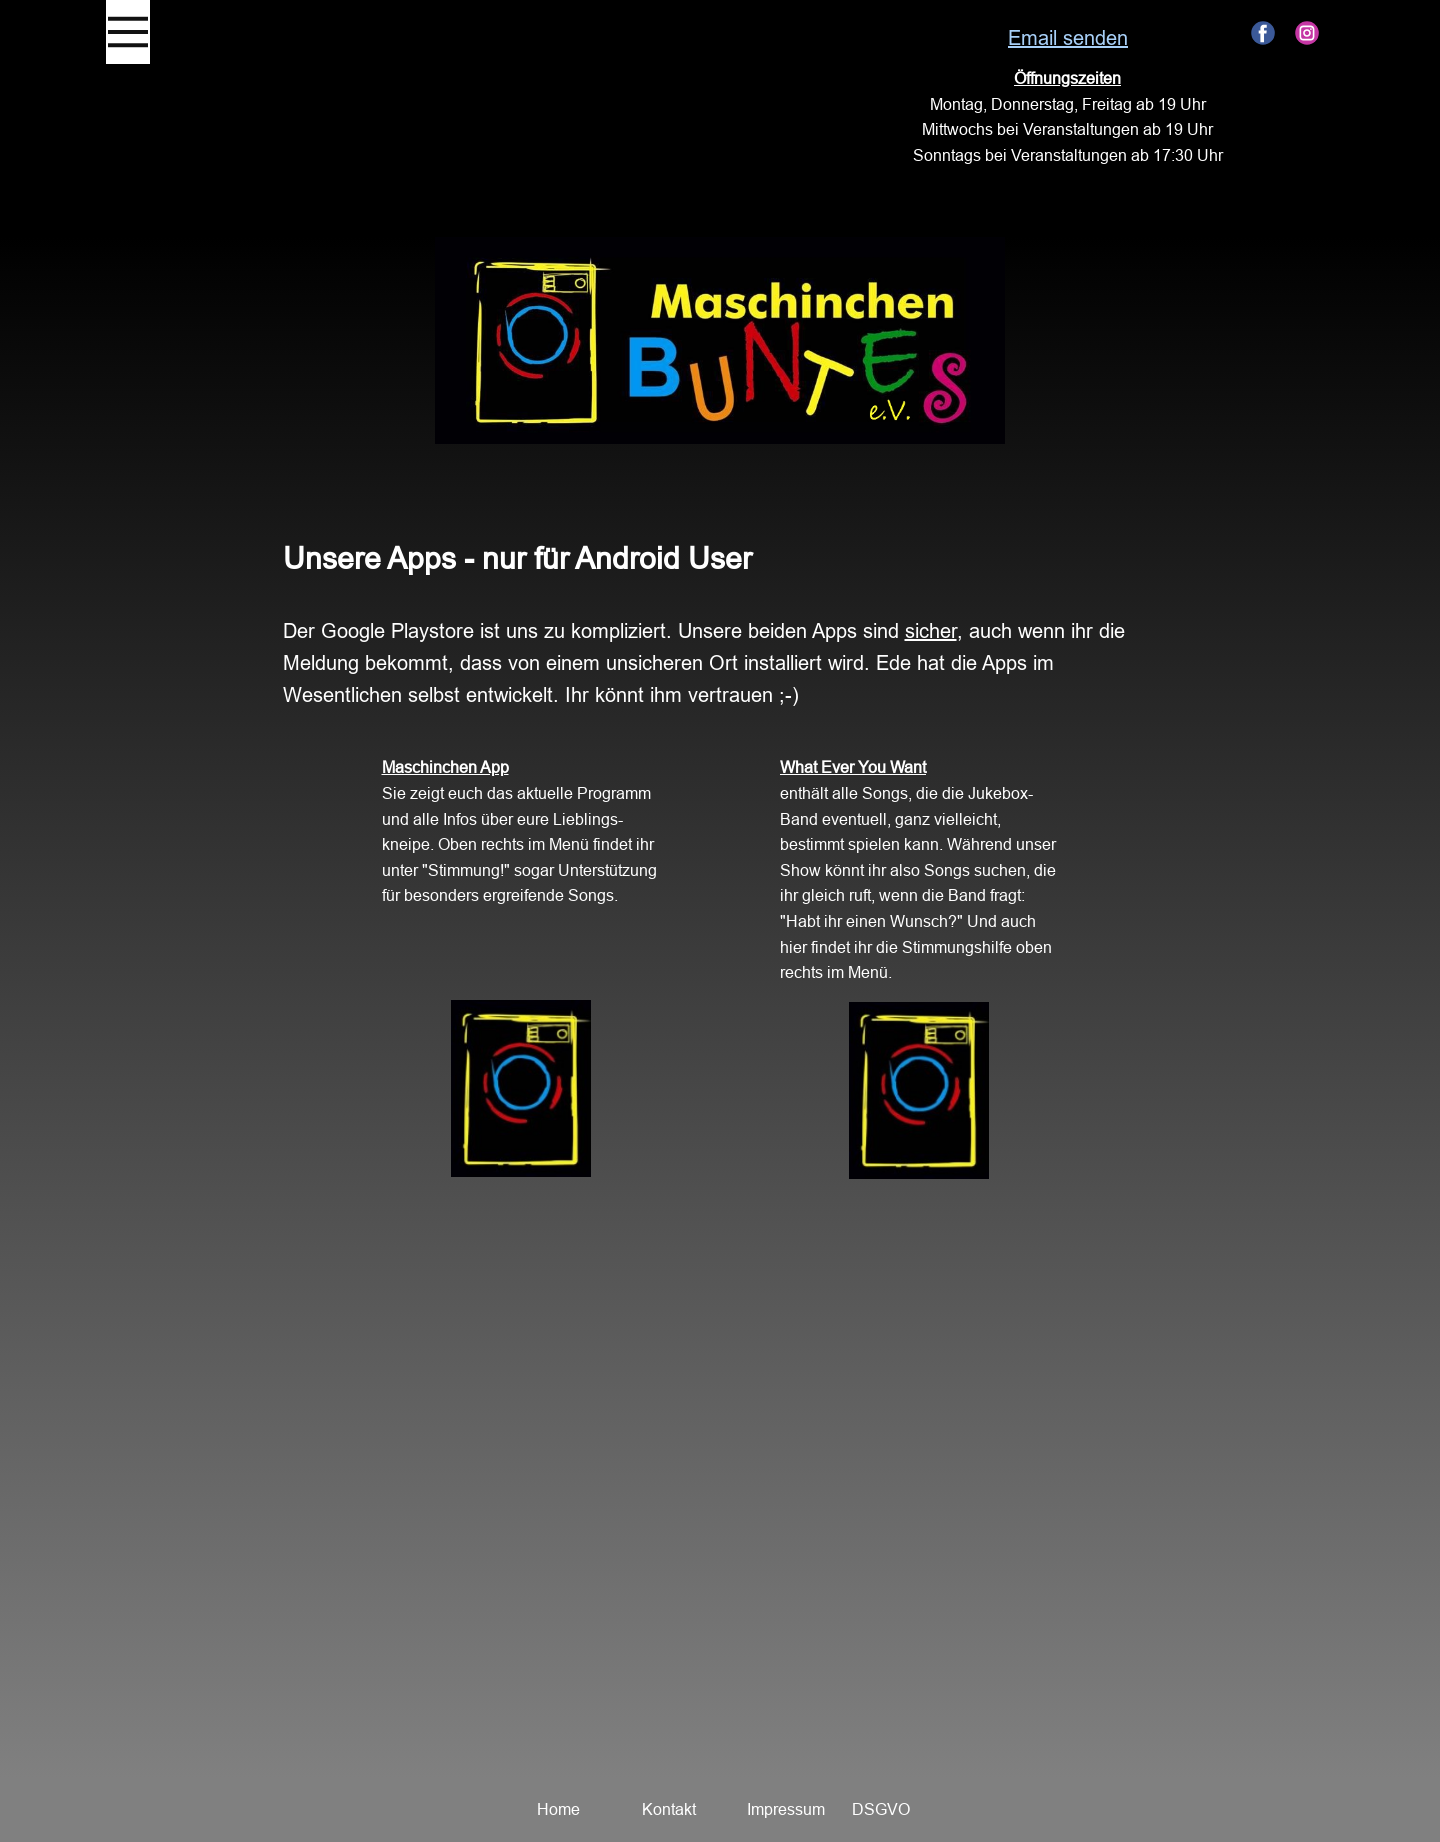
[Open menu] (128, 32)
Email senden (1068, 37)
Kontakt (669, 1809)
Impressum (786, 1809)
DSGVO (881, 1809)
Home (558, 1809)
